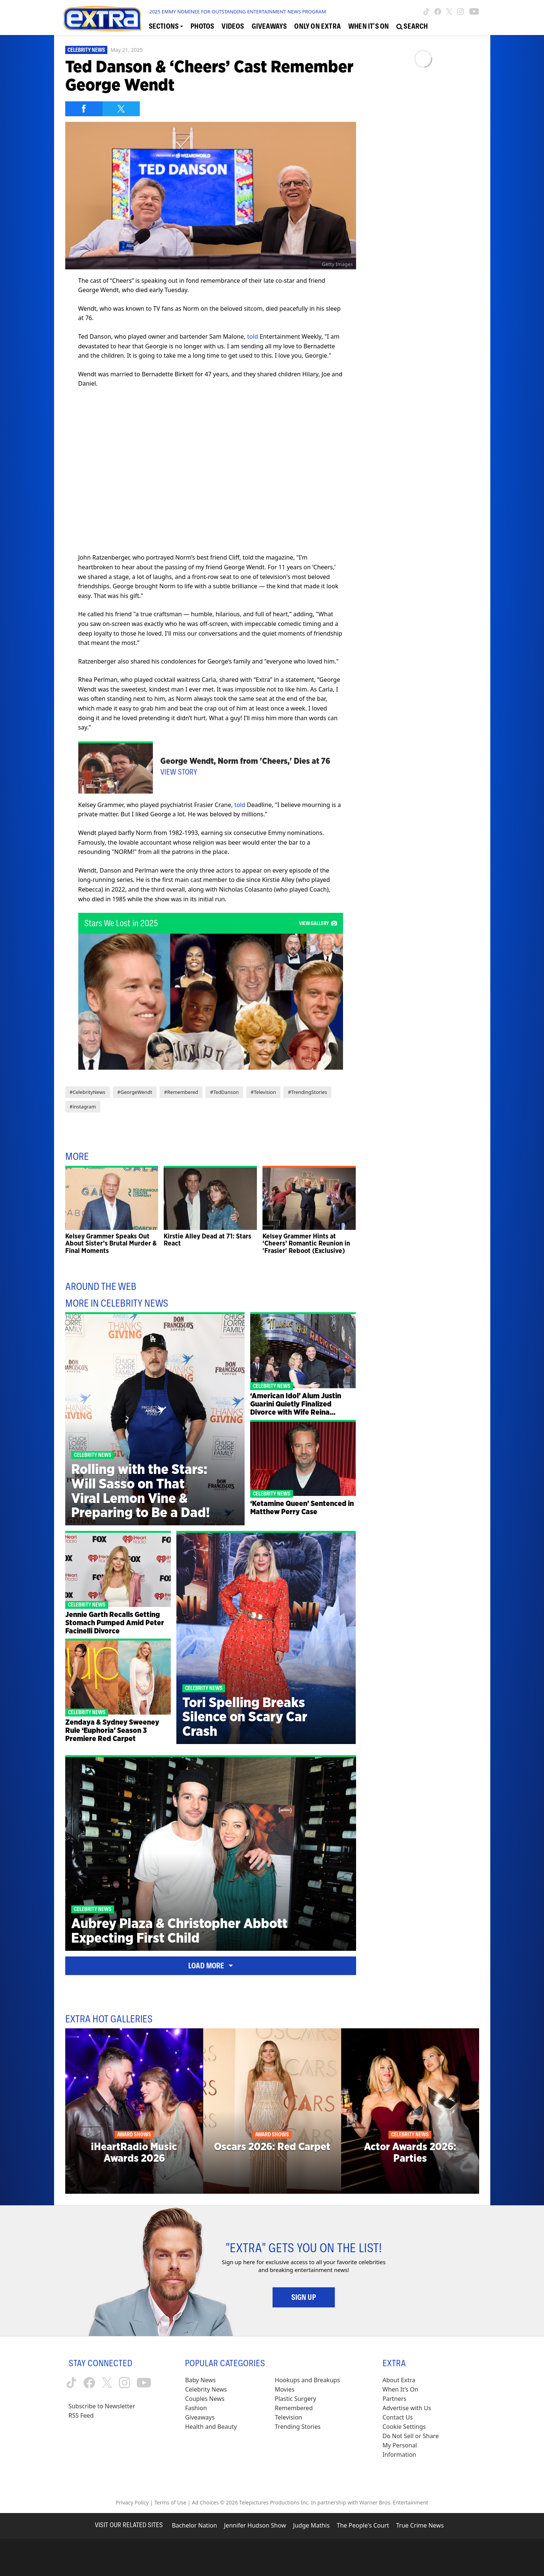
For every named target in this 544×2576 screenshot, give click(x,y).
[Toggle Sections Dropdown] (166, 26)
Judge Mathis (311, 2525)
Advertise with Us (407, 2408)
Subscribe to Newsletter (102, 2406)
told (252, 336)
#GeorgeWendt (134, 1092)
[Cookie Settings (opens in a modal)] (404, 2426)
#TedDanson (224, 1092)
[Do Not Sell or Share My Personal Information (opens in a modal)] (416, 2445)
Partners (394, 2399)
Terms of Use (170, 2502)
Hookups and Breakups (307, 2380)
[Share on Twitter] (121, 108)
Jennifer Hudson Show (255, 2525)
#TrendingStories (307, 1092)
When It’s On (400, 2389)
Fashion (196, 2408)
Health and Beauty (211, 2426)
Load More (210, 1965)
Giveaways (199, 2417)
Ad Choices (205, 2502)
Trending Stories (298, 2426)
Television (288, 2417)
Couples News (204, 2399)
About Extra (399, 2380)
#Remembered (181, 1092)
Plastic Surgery (295, 2399)
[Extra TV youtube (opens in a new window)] (474, 11)
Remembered (294, 2408)
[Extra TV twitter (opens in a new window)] (449, 11)
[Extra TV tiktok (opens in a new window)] (426, 11)
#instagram (83, 1106)
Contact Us (398, 2417)
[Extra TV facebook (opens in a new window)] (437, 11)
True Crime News (420, 2525)
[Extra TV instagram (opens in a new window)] (460, 11)
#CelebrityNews (88, 1092)
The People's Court (363, 2525)
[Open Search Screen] (412, 26)
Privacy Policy (132, 2502)
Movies (285, 2389)
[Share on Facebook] (84, 108)
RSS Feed (81, 2415)
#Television (263, 1092)
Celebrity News (86, 50)
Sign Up (303, 2297)
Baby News (200, 2380)
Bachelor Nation (194, 2525)
